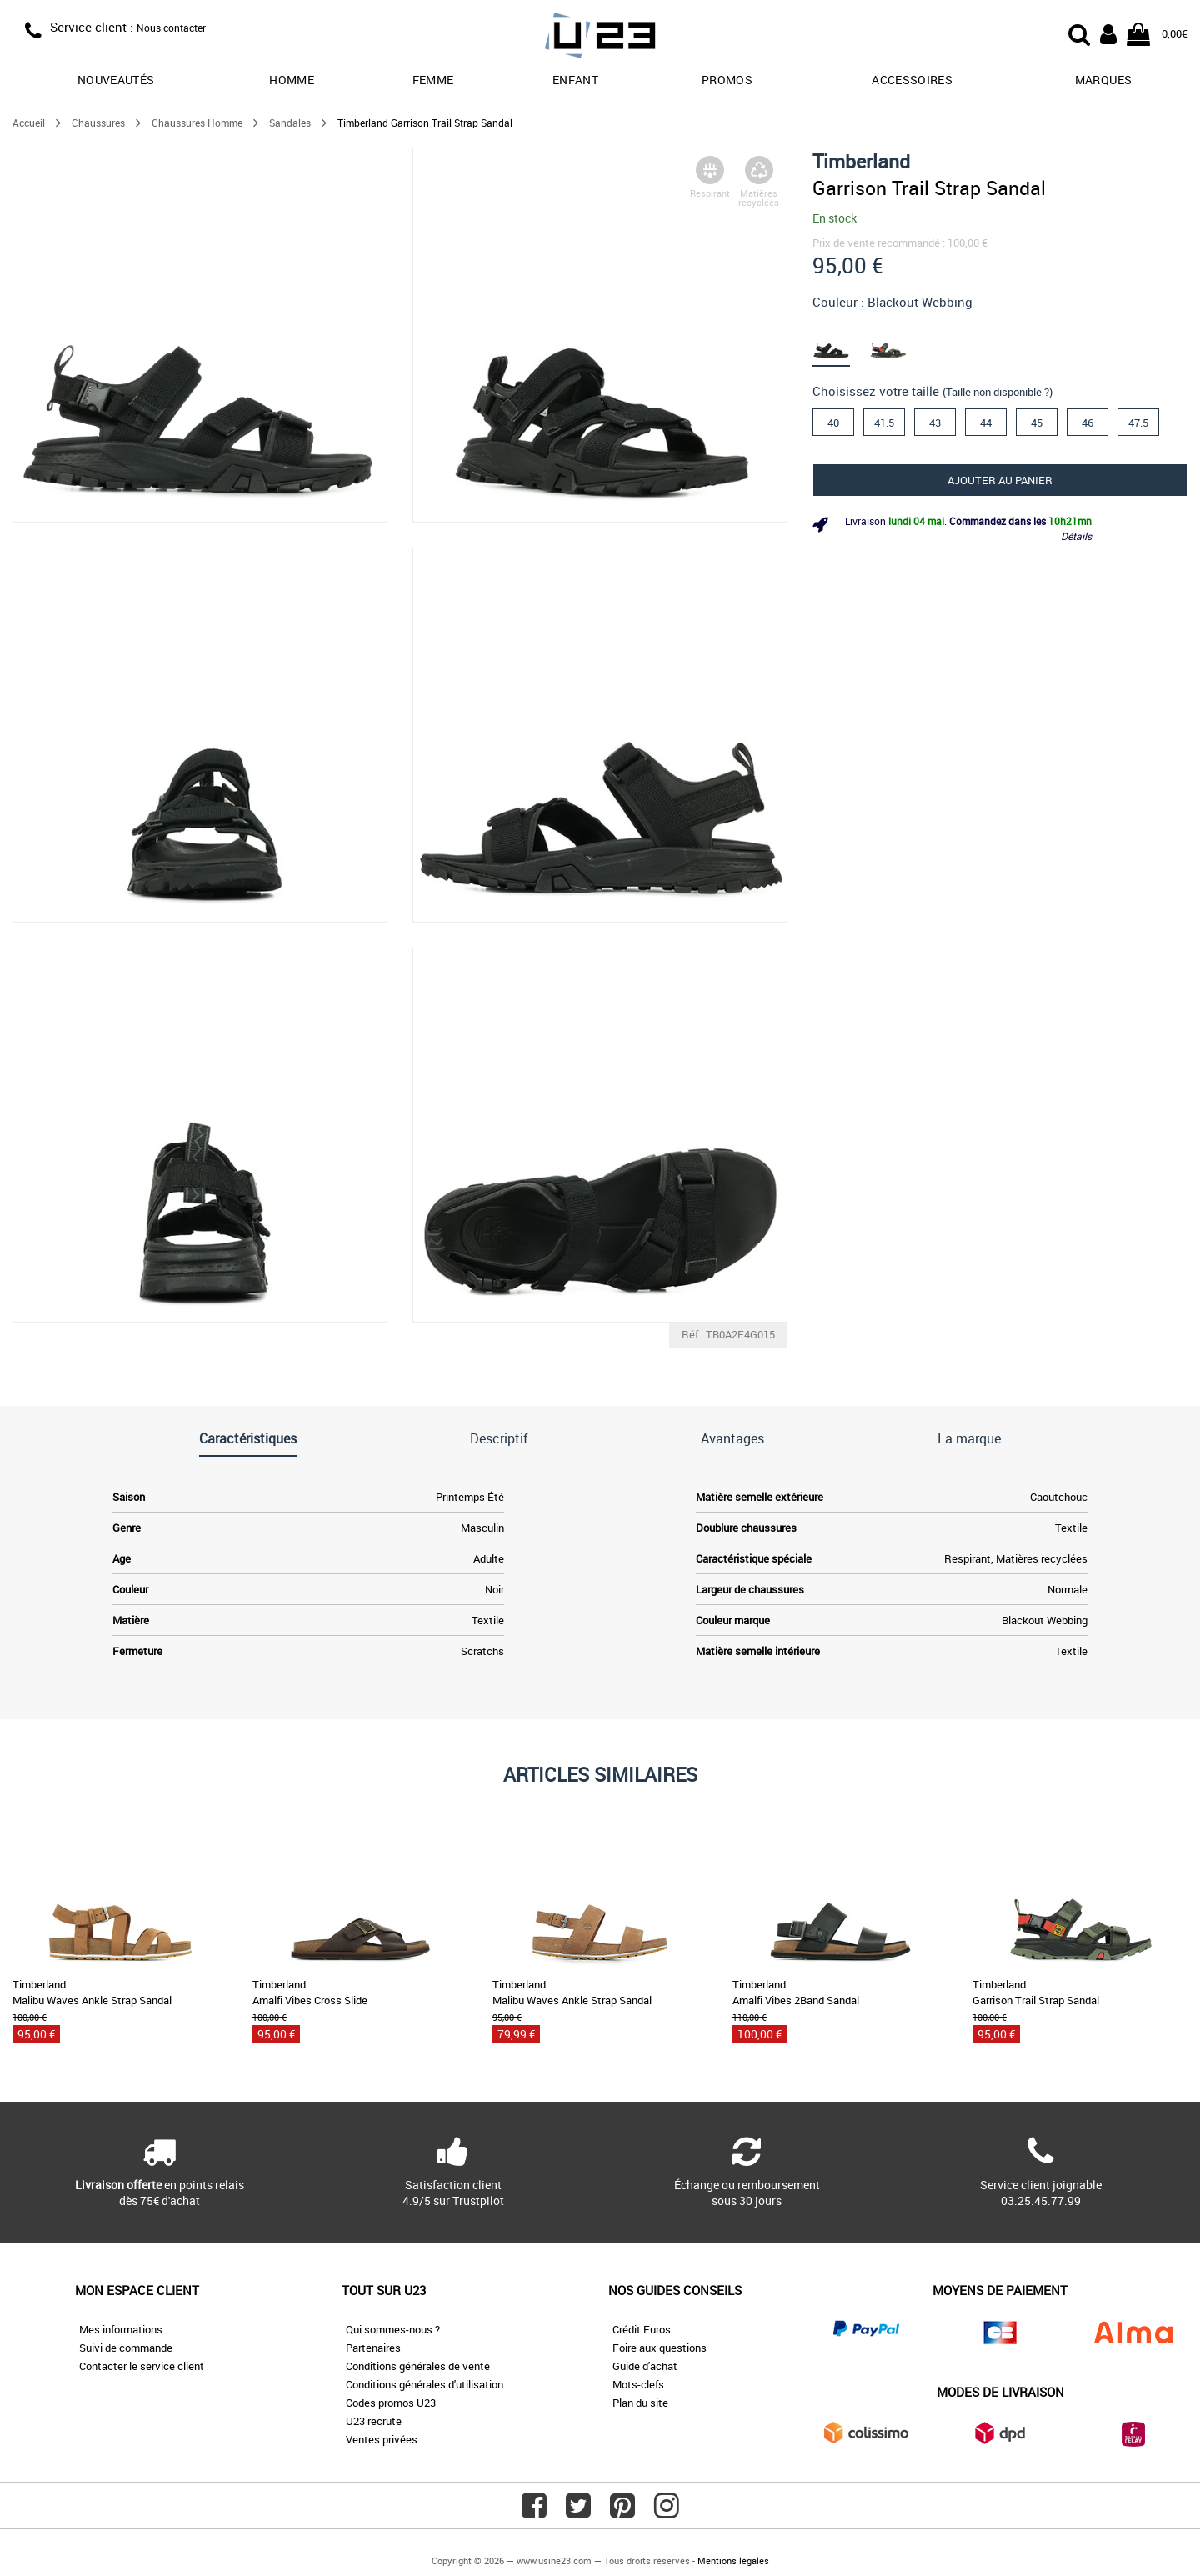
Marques (1103, 80)
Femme (433, 80)
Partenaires (373, 2347)
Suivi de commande (125, 2347)
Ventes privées (382, 2439)
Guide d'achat (645, 2365)
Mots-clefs (638, 2384)
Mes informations (120, 2329)
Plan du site (640, 2402)
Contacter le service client (141, 2365)
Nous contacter (171, 27)
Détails (1076, 536)
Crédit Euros (641, 2329)
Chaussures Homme (197, 122)
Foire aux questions (659, 2347)
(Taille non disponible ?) (997, 391)
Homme (291, 80)
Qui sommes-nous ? (393, 2329)
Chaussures (98, 122)
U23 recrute (374, 2420)
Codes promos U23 (391, 2402)
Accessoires (912, 80)
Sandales (290, 122)
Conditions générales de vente (418, 2365)
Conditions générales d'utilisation (424, 2384)
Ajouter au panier (1000, 480)
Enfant (575, 80)
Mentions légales (733, 2560)
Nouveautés (116, 80)
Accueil (28, 122)
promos (727, 80)
